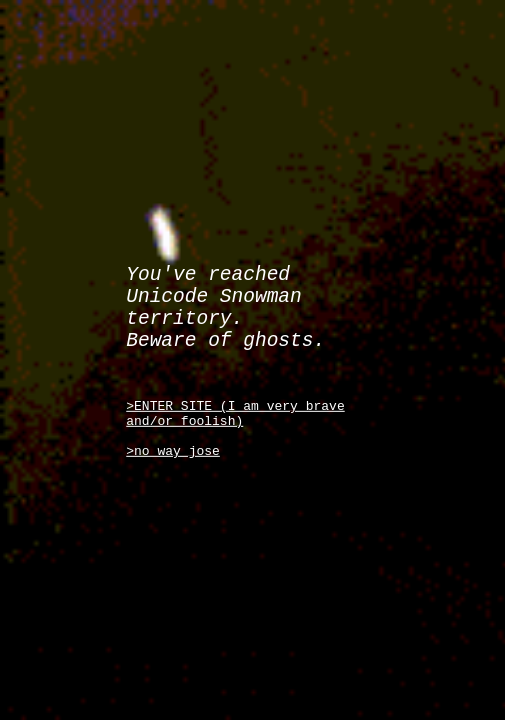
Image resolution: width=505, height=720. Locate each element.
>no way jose (173, 466)
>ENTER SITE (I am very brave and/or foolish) (235, 421)
